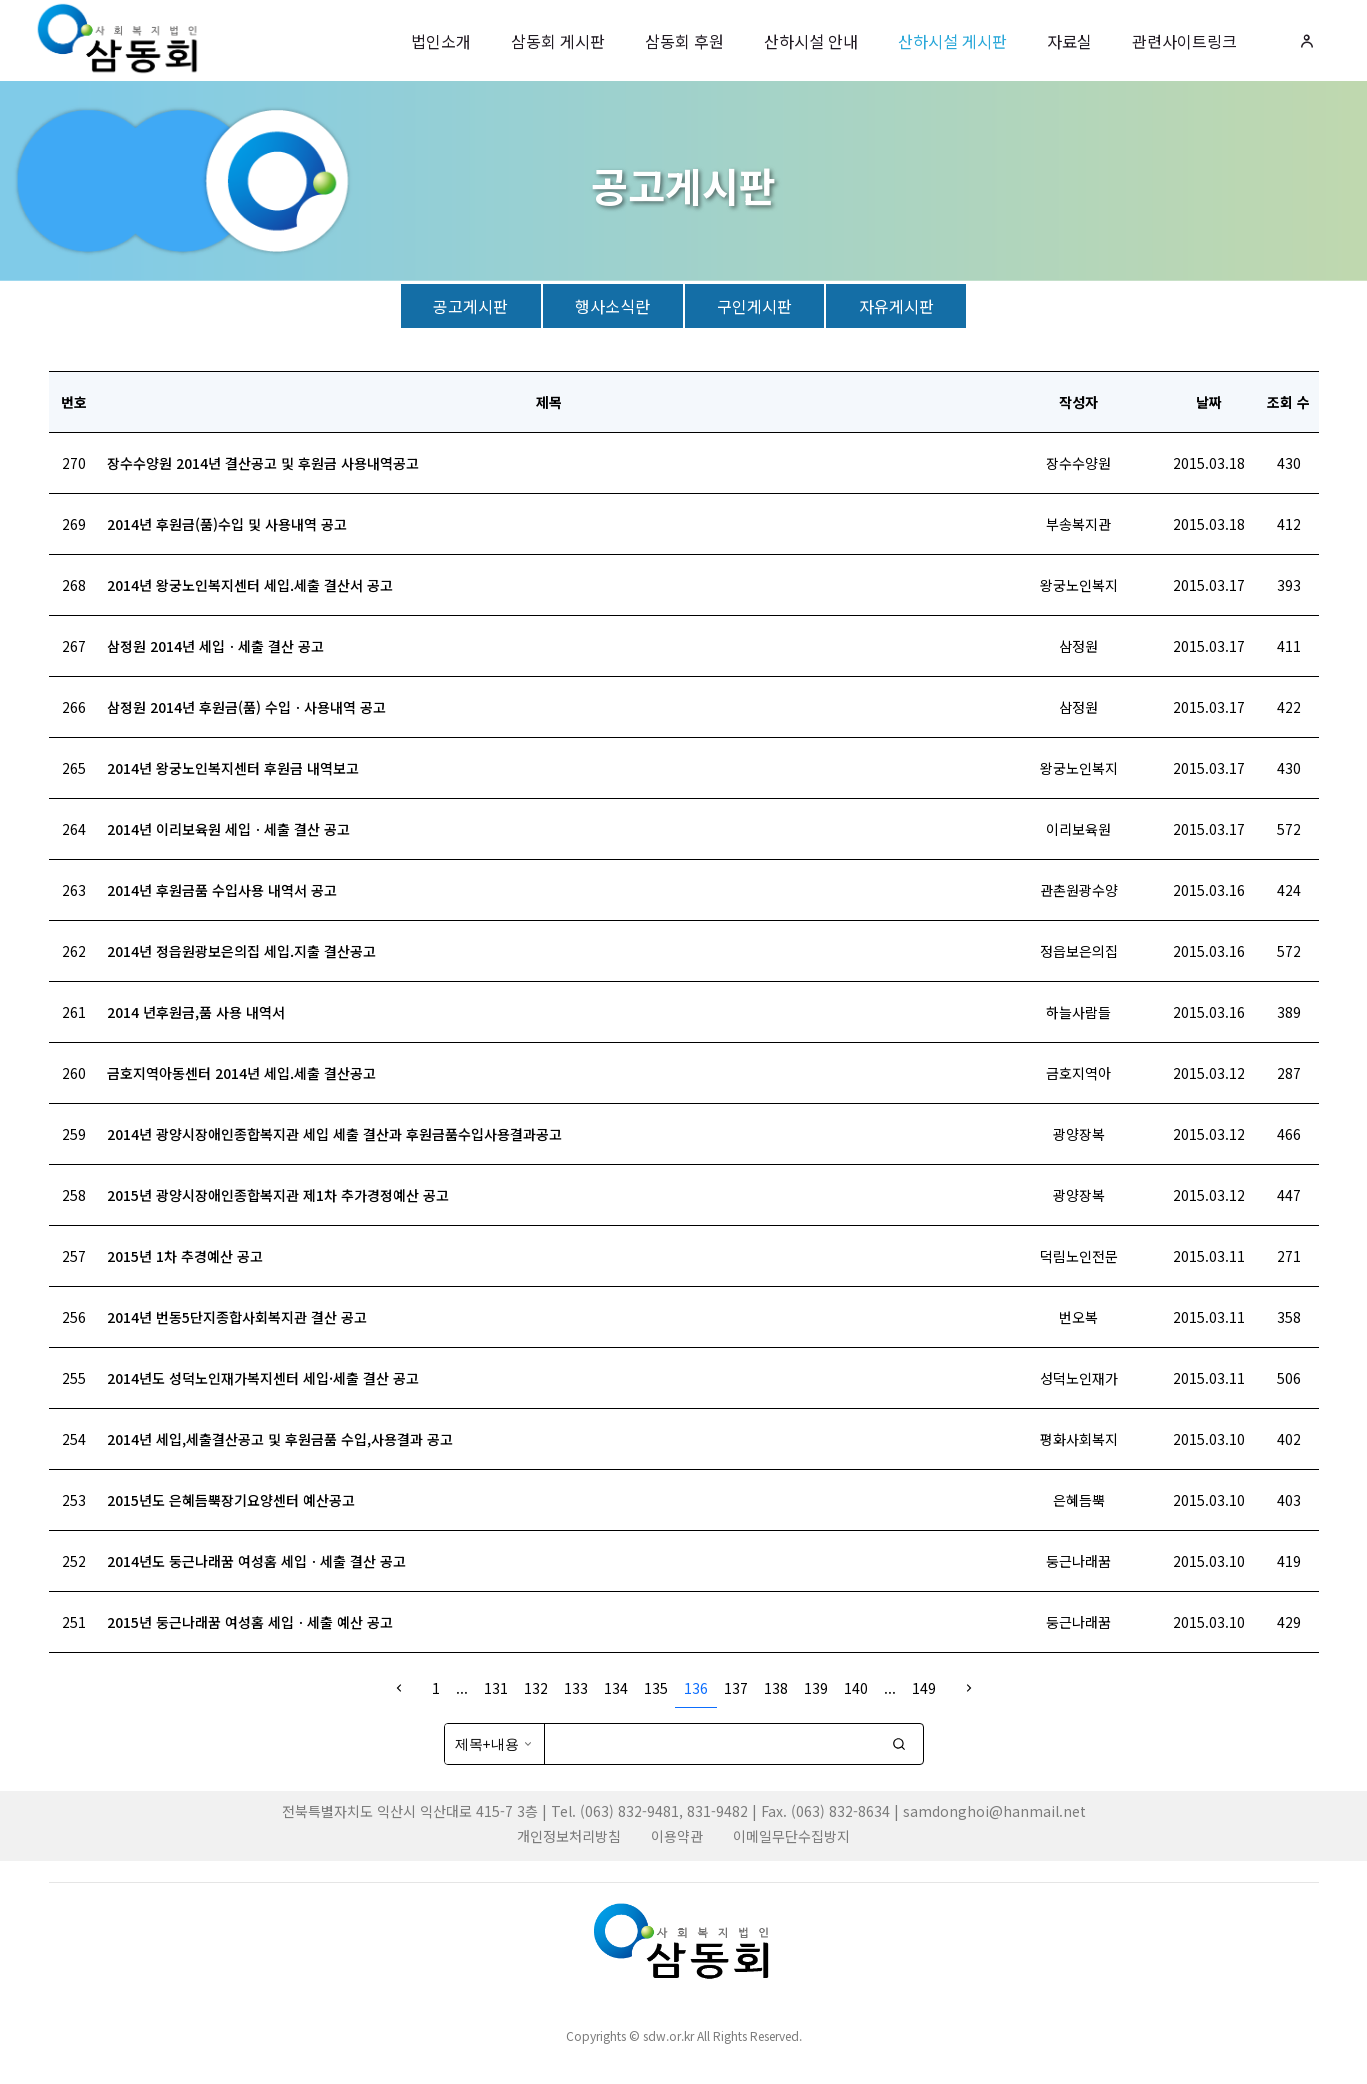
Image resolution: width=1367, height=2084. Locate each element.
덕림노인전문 (1079, 1256)
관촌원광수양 (1079, 890)
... (462, 1688)
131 (496, 1688)
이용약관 (677, 1836)
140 (856, 1688)
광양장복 (1079, 1134)
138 (776, 1688)
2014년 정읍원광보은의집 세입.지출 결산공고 (241, 951)
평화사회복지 (1079, 1439)
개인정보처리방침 (569, 1836)
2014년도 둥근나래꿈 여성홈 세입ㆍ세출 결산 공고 (256, 1561)
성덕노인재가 (1079, 1378)
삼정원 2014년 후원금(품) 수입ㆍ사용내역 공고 (246, 707)
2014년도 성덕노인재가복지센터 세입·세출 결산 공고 (263, 1378)
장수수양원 (1078, 463)
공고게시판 (470, 306)
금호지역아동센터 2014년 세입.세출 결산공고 (241, 1073)
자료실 (1069, 41)
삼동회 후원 (684, 41)
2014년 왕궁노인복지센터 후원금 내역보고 (233, 768)
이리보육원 (1078, 829)
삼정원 (1078, 646)
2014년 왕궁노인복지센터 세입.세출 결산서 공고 (250, 585)
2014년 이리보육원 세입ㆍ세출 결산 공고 (228, 829)
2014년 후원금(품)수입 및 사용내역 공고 (227, 524)
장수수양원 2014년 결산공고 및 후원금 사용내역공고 (263, 463)
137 (736, 1688)
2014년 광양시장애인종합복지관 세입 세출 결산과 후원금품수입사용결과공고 (334, 1134)
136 (696, 1688)
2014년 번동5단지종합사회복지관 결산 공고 (237, 1317)
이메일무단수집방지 (791, 1836)
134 (616, 1688)
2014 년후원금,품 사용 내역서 (196, 1012)
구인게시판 (754, 306)
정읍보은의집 (1079, 951)
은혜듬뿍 (1079, 1500)
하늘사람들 (1078, 1012)
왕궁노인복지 (1079, 585)
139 (816, 1688)
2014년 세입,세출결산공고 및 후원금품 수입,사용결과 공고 (280, 1439)
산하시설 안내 (811, 41)
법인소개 (441, 41)
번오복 (1078, 1317)
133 (576, 1688)
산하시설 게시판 (952, 41)
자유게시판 (896, 306)
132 (536, 1688)
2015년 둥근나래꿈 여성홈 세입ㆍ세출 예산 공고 (250, 1622)
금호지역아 (1078, 1073)
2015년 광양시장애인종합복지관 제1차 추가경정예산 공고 (278, 1195)
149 (924, 1688)
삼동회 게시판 (558, 41)
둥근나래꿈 (1078, 1561)
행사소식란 (612, 306)
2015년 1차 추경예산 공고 (185, 1256)
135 (656, 1688)
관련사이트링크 (1184, 41)
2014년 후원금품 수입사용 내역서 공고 (222, 890)
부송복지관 (1078, 524)
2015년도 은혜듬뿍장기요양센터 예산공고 (231, 1500)
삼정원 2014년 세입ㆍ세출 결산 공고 (215, 646)
